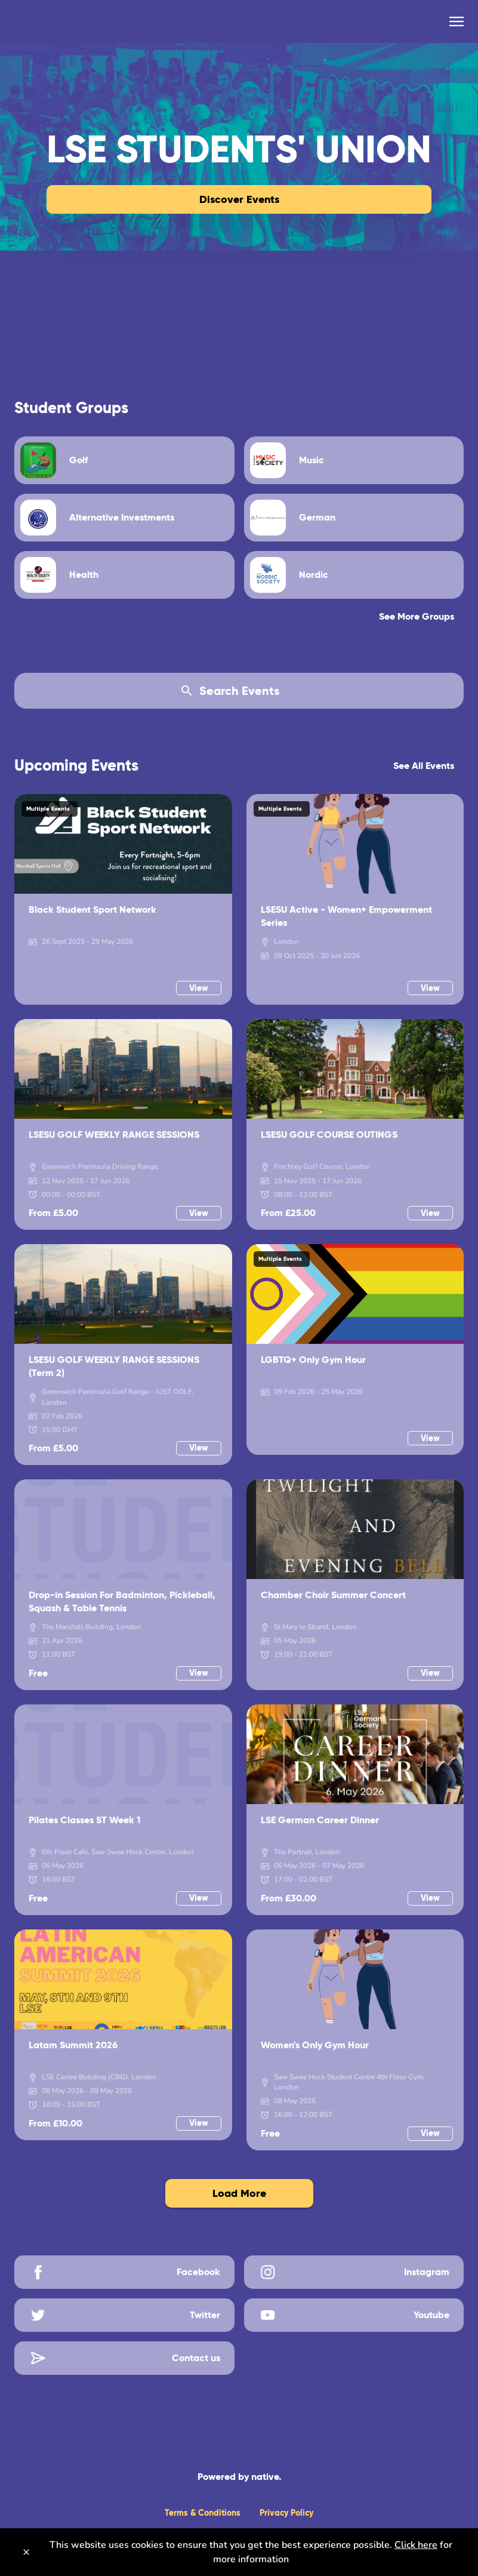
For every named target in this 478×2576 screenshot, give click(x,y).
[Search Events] (239, 691)
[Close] (26, 2552)
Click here (415, 2545)
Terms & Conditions (202, 2512)
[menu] (456, 21)
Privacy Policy (286, 2512)
